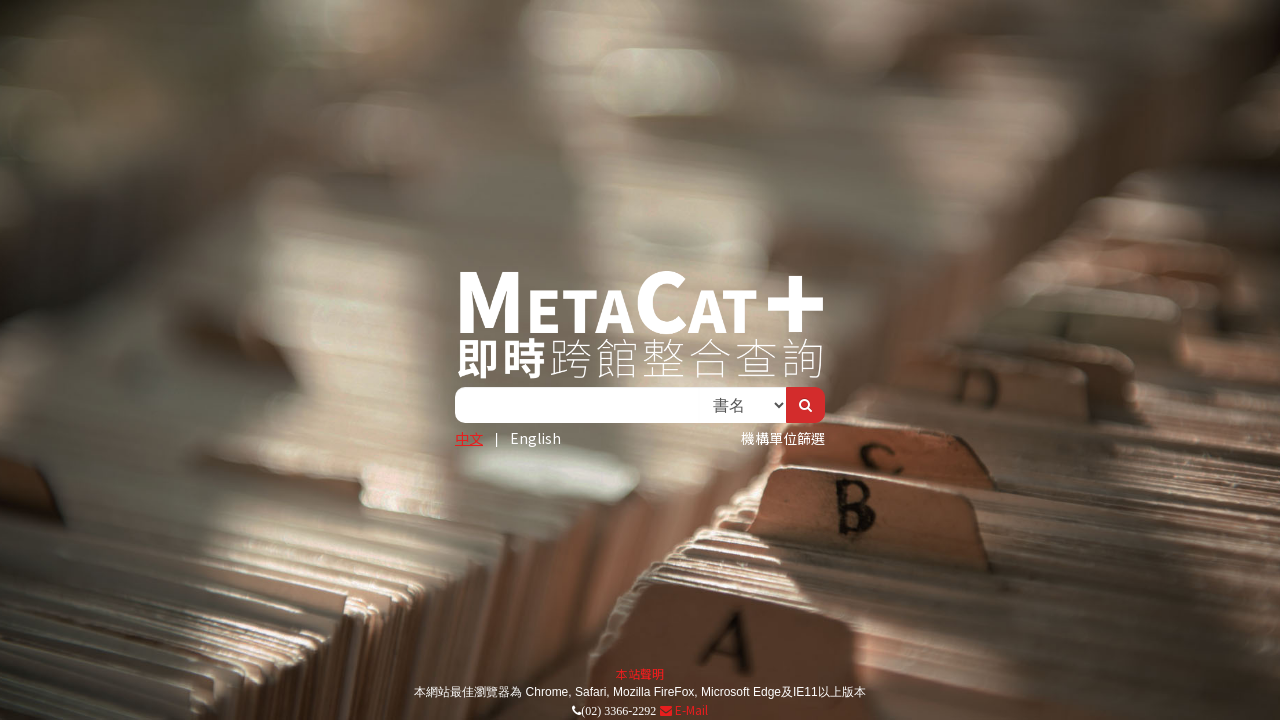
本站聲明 (640, 673)
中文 (469, 438)
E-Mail (684, 709)
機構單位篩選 (783, 438)
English (535, 438)
